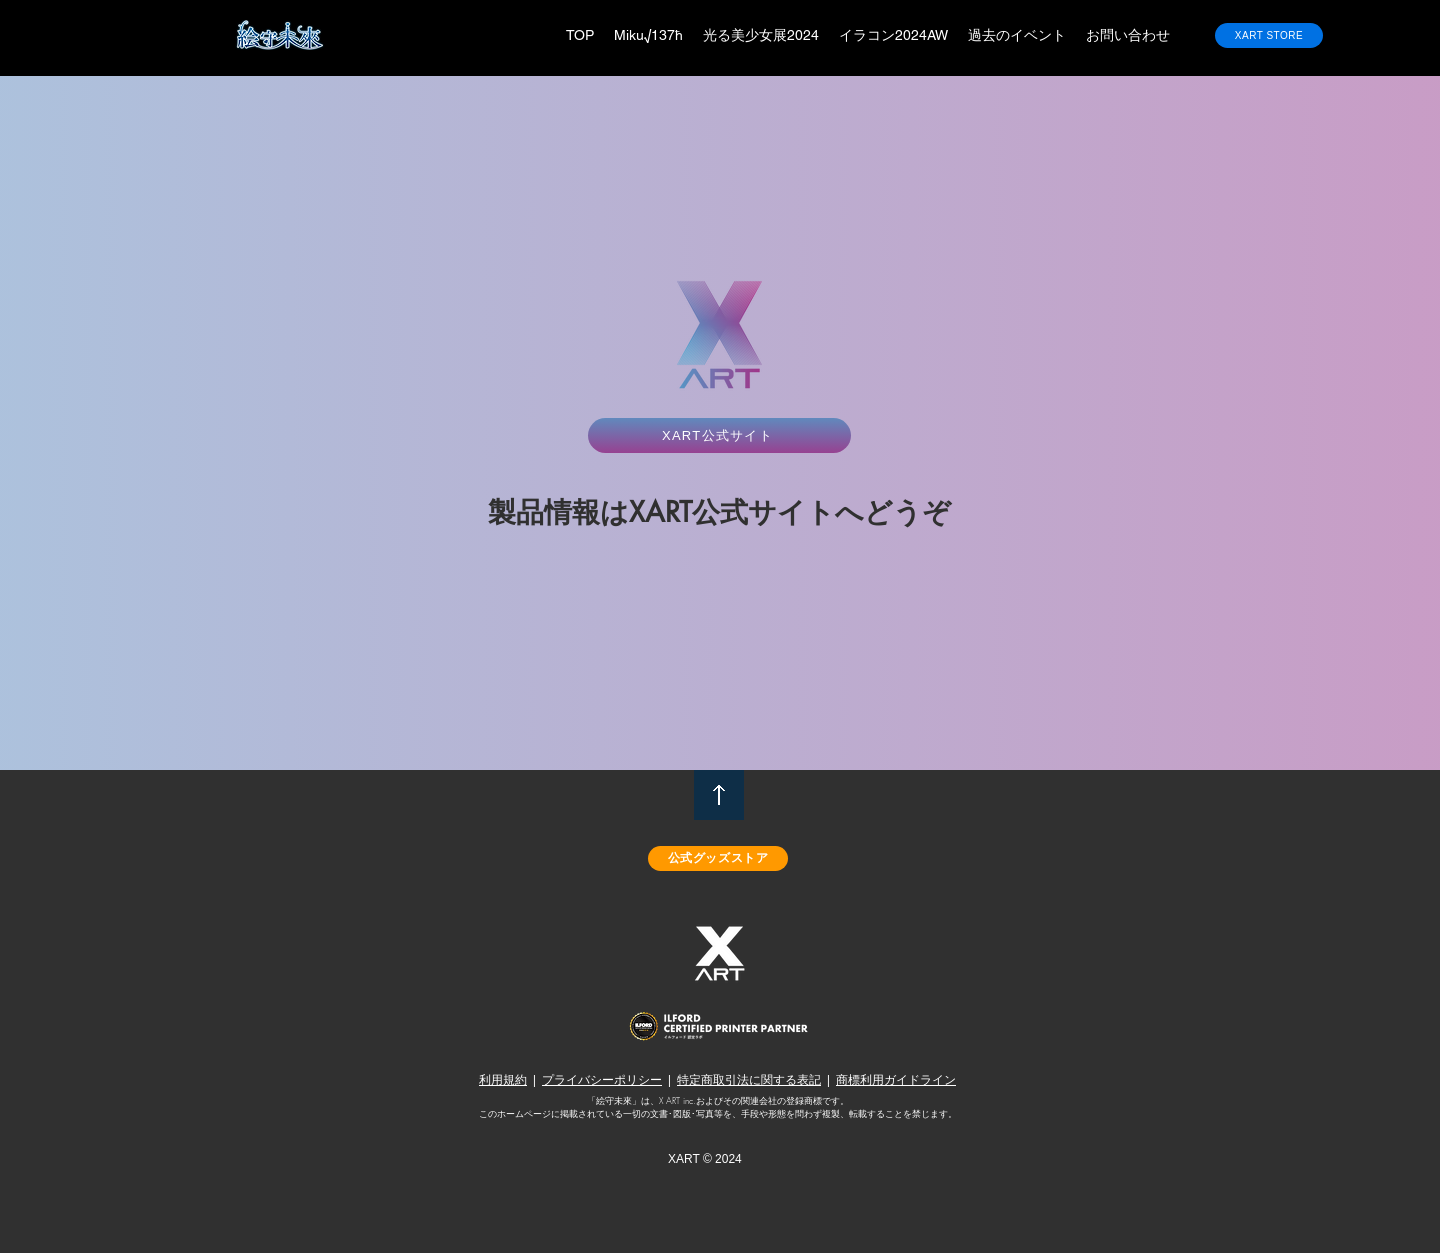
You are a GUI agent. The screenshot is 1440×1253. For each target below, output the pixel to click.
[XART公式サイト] (719, 435)
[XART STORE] (1269, 35)
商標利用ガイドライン (896, 1079)
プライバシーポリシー (602, 1079)
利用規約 (503, 1079)
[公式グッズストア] (718, 858)
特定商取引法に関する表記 (749, 1079)
